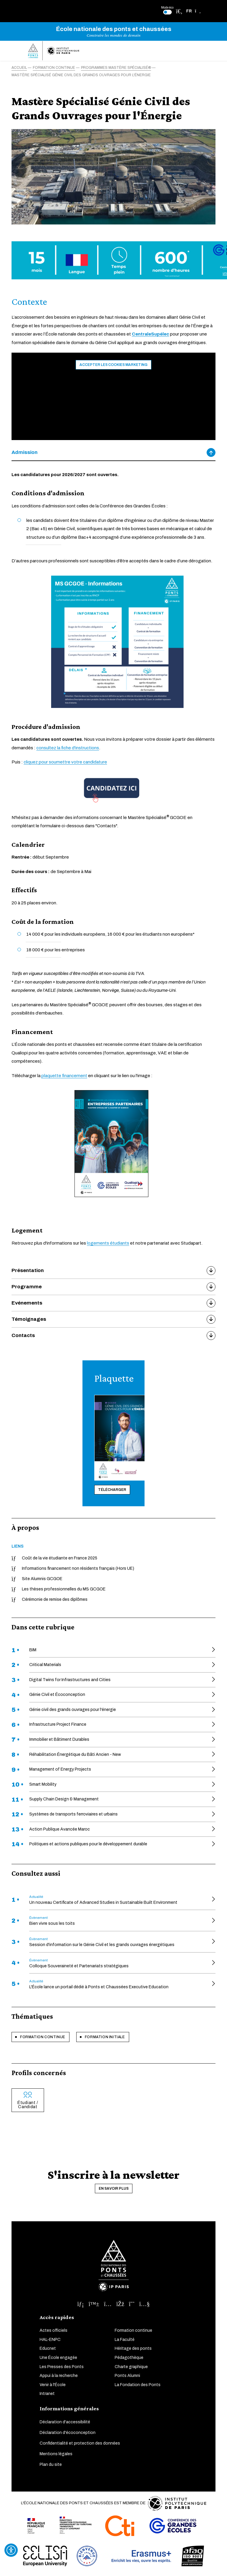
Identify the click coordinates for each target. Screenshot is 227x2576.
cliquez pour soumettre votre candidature (65, 762)
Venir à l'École (53, 2385)
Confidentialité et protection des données (80, 2443)
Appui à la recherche (59, 2375)
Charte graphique (131, 2367)
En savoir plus (114, 2188)
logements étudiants (108, 1243)
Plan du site (51, 2464)
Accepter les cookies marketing (113, 365)
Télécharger (112, 1490)
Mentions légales (56, 2454)
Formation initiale (105, 2037)
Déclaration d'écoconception (67, 2432)
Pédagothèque (129, 2357)
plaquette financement (64, 1075)
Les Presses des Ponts (62, 2367)
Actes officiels (53, 2330)
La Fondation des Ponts (137, 2385)
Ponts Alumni (127, 2375)
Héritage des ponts (133, 2348)
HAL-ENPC (50, 2339)
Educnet (48, 2348)
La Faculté (124, 2339)
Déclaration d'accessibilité (65, 2422)
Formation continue (42, 2037)
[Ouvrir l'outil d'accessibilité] (11, 2550)
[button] (193, 11)
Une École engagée (58, 2357)
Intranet (47, 2393)
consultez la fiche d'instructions (67, 747)
